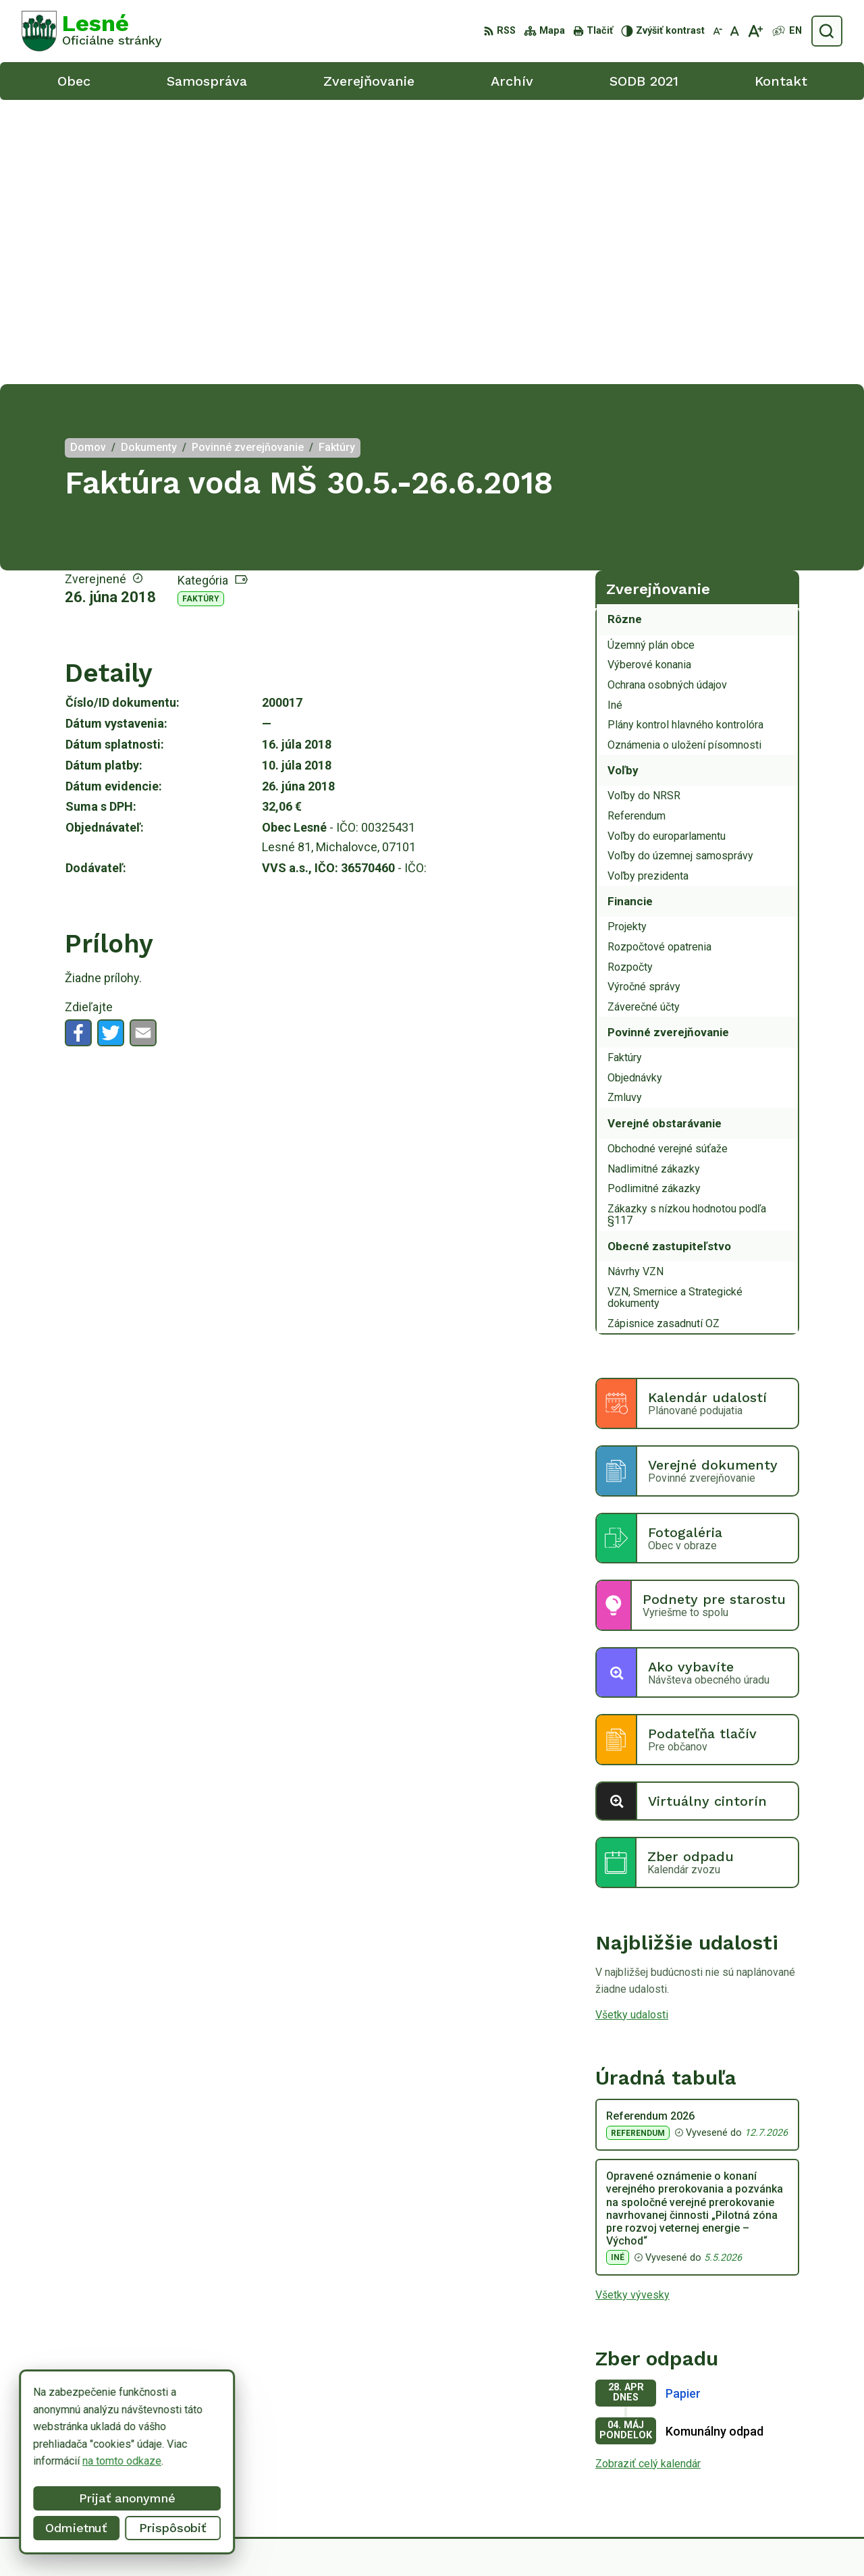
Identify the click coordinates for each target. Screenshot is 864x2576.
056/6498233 (768, 2448)
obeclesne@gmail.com (788, 2478)
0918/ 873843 (769, 2463)
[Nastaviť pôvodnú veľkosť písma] (734, 31)
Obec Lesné (642, 2539)
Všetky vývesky (632, 2010)
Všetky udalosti (631, 1730)
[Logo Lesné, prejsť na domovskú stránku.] (92, 31)
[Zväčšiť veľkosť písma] (755, 31)
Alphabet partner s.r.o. (472, 2539)
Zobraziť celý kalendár (648, 2178)
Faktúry (200, 314)
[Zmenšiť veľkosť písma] (717, 31)
